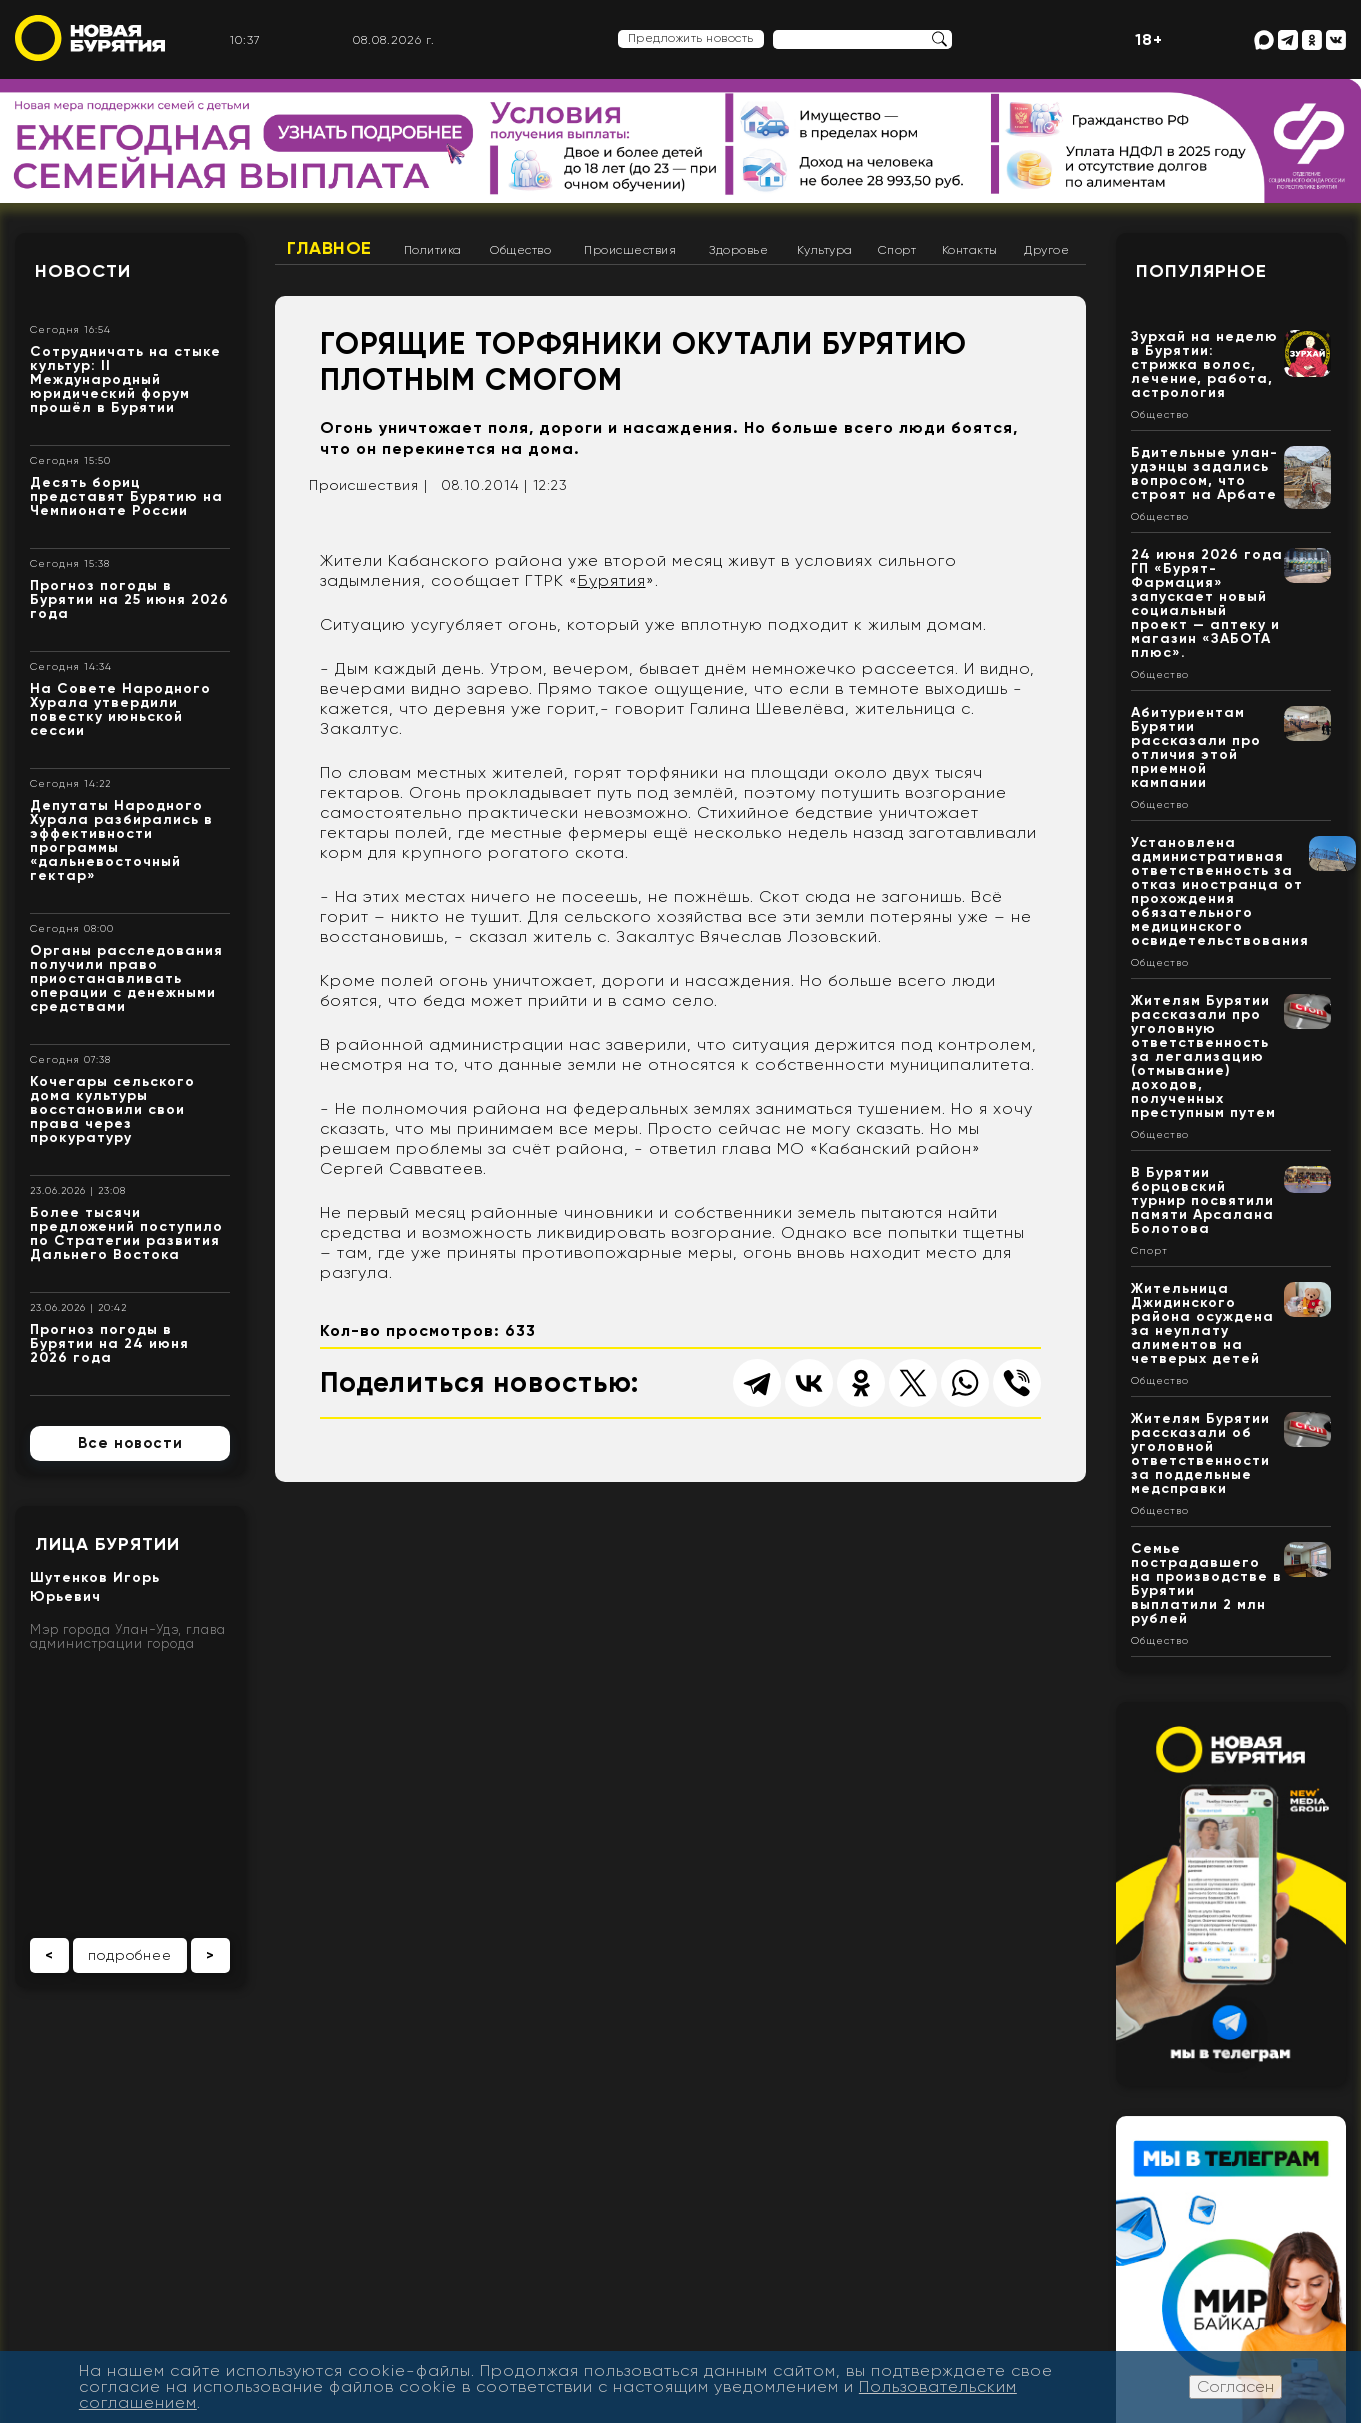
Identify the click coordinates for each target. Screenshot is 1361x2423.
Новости (83, 271)
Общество (520, 250)
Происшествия (630, 250)
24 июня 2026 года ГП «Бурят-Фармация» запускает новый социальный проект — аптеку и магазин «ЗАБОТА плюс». (1207, 603)
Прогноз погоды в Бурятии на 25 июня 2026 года (129, 599)
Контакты (970, 250)
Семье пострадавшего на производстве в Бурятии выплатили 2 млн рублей (1206, 1583)
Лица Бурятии (107, 1544)
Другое (1046, 250)
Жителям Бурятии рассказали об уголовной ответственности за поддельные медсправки (1200, 1453)
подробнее (130, 1955)
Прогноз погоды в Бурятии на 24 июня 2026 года (109, 1343)
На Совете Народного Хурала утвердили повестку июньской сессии (120, 709)
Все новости (130, 1443)
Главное (329, 248)
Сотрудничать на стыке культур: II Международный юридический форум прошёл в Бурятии (125, 379)
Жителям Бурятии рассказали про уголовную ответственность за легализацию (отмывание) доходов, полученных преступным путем (1203, 1056)
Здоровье (738, 250)
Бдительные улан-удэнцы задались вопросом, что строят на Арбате (1204, 473)
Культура (825, 250)
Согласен (1235, 2386)
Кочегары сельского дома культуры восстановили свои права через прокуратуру (112, 1109)
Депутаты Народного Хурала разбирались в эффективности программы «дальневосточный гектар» (121, 840)
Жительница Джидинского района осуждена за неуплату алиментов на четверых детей (1202, 1323)
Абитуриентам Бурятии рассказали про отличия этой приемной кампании (1196, 747)
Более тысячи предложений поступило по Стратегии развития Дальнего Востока (126, 1233)
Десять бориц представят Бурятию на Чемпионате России (126, 496)
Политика (433, 250)
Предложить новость (691, 38)
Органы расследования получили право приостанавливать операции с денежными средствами (126, 978)
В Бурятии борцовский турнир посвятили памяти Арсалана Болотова (1202, 1200)
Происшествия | (368, 485)
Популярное (1201, 271)
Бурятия (612, 580)
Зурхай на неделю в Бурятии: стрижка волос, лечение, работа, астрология (1204, 364)
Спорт (897, 250)
